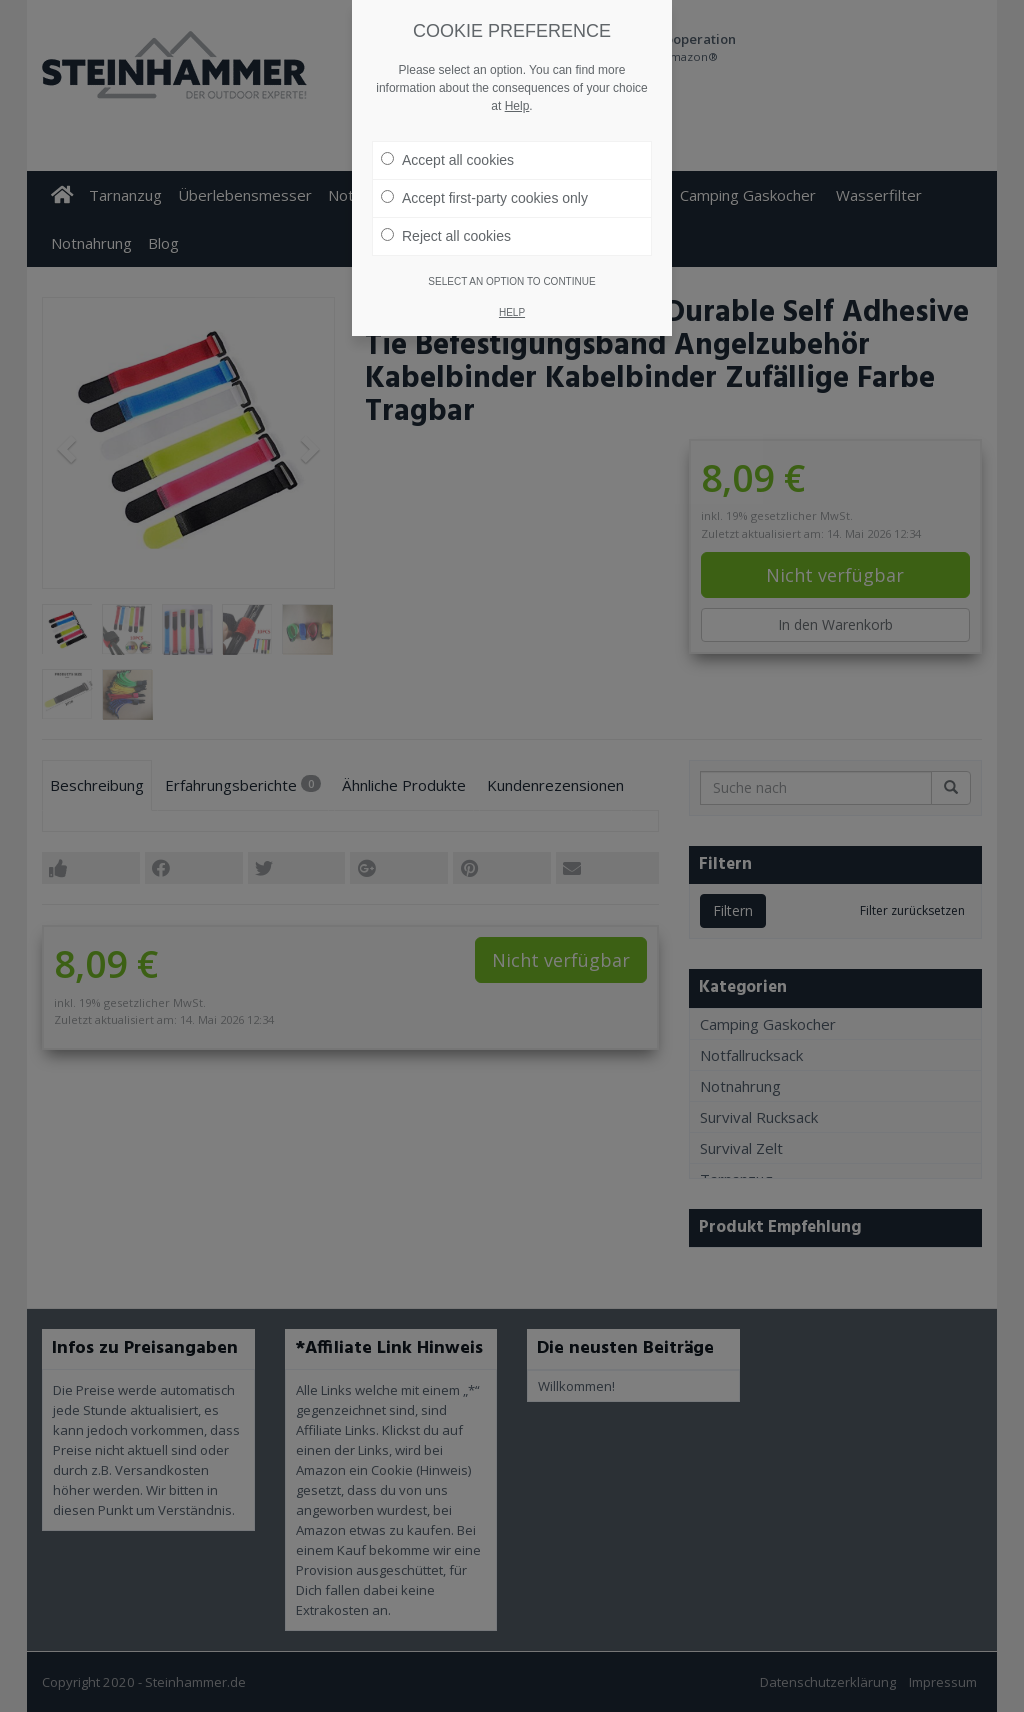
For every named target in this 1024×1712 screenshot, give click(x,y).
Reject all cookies (446, 236)
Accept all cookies (447, 160)
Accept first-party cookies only (484, 198)
